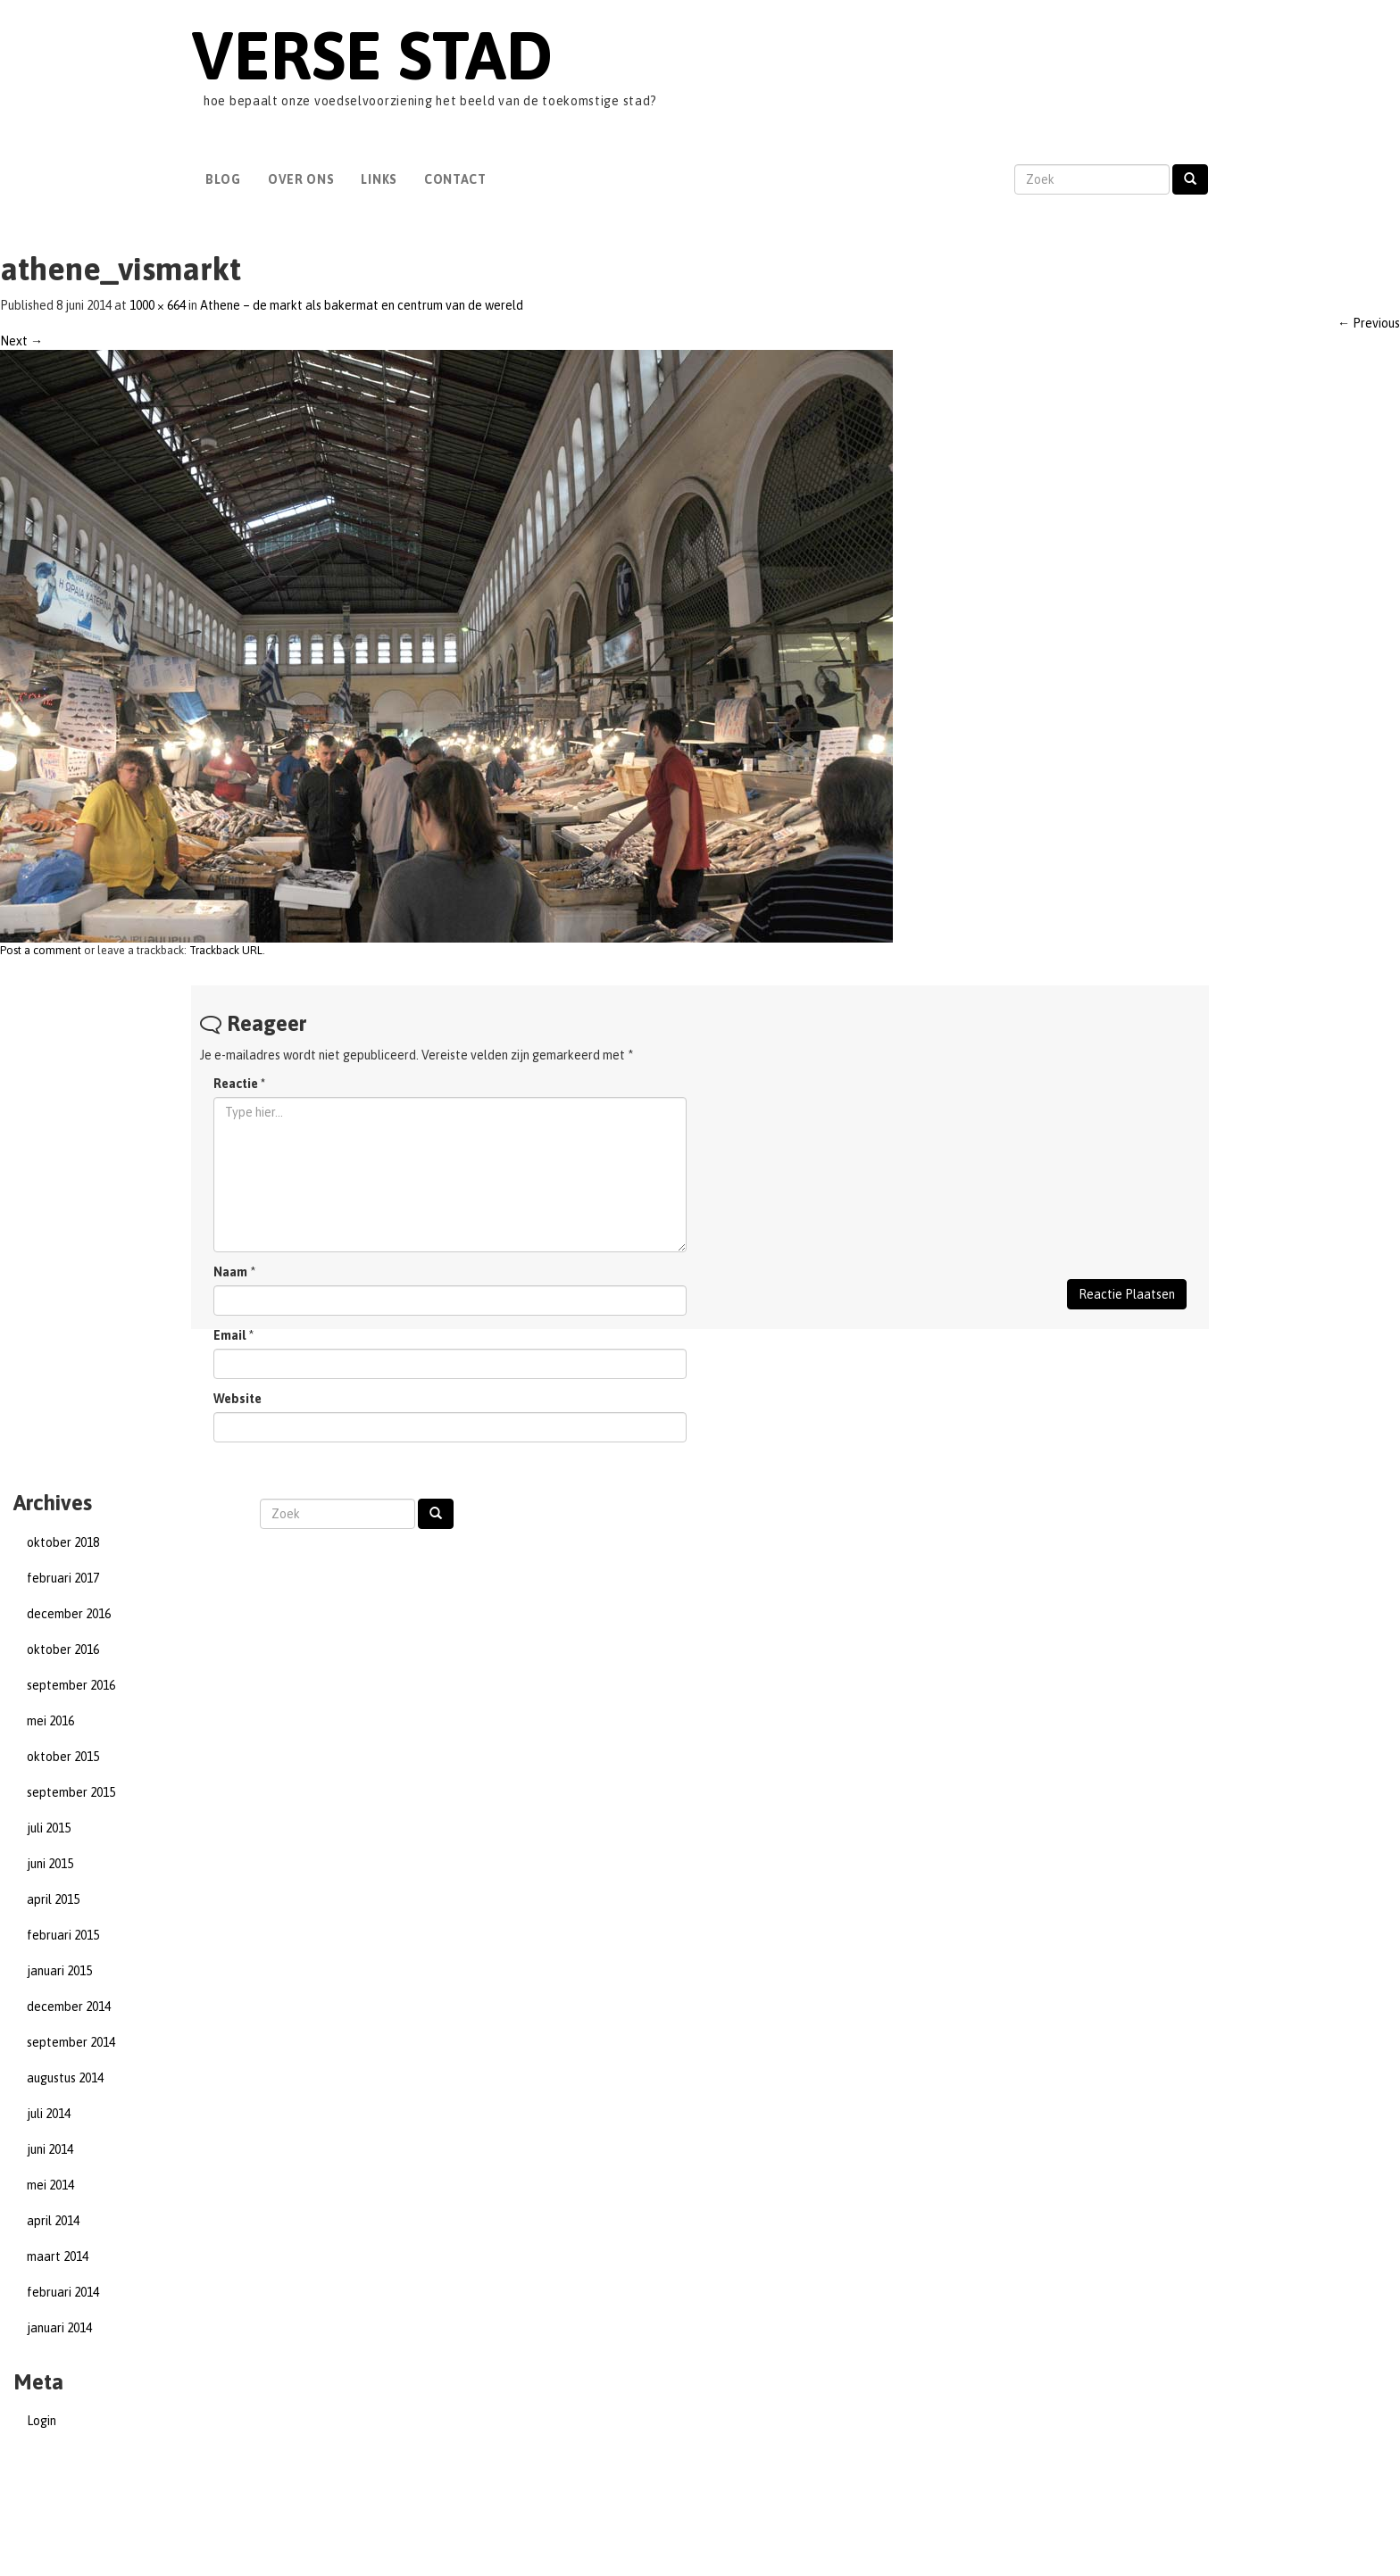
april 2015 (53, 1899)
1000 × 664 (157, 305)
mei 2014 (50, 2185)
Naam (230, 1272)
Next (21, 341)
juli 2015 (49, 1828)
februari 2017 (63, 1578)
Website (237, 1399)
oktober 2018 (63, 1542)
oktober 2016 (63, 1649)
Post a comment (40, 950)
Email (229, 1335)
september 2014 (71, 2042)
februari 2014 (63, 2292)
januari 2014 (59, 2328)
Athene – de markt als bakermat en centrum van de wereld (361, 305)
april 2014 (53, 2221)
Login (41, 2421)
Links (379, 179)
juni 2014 (50, 2149)
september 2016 (71, 1685)
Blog (223, 179)
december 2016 (69, 1614)
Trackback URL (225, 950)
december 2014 (69, 2006)
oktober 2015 (63, 1756)
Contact (455, 179)
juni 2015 (50, 1864)
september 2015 (71, 1792)
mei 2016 (50, 1721)
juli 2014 (49, 2114)
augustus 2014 (65, 2078)
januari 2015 (59, 1971)
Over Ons (301, 179)
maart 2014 (57, 2256)
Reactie (239, 1083)
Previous (1369, 323)
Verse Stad (372, 55)
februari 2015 (63, 1935)
